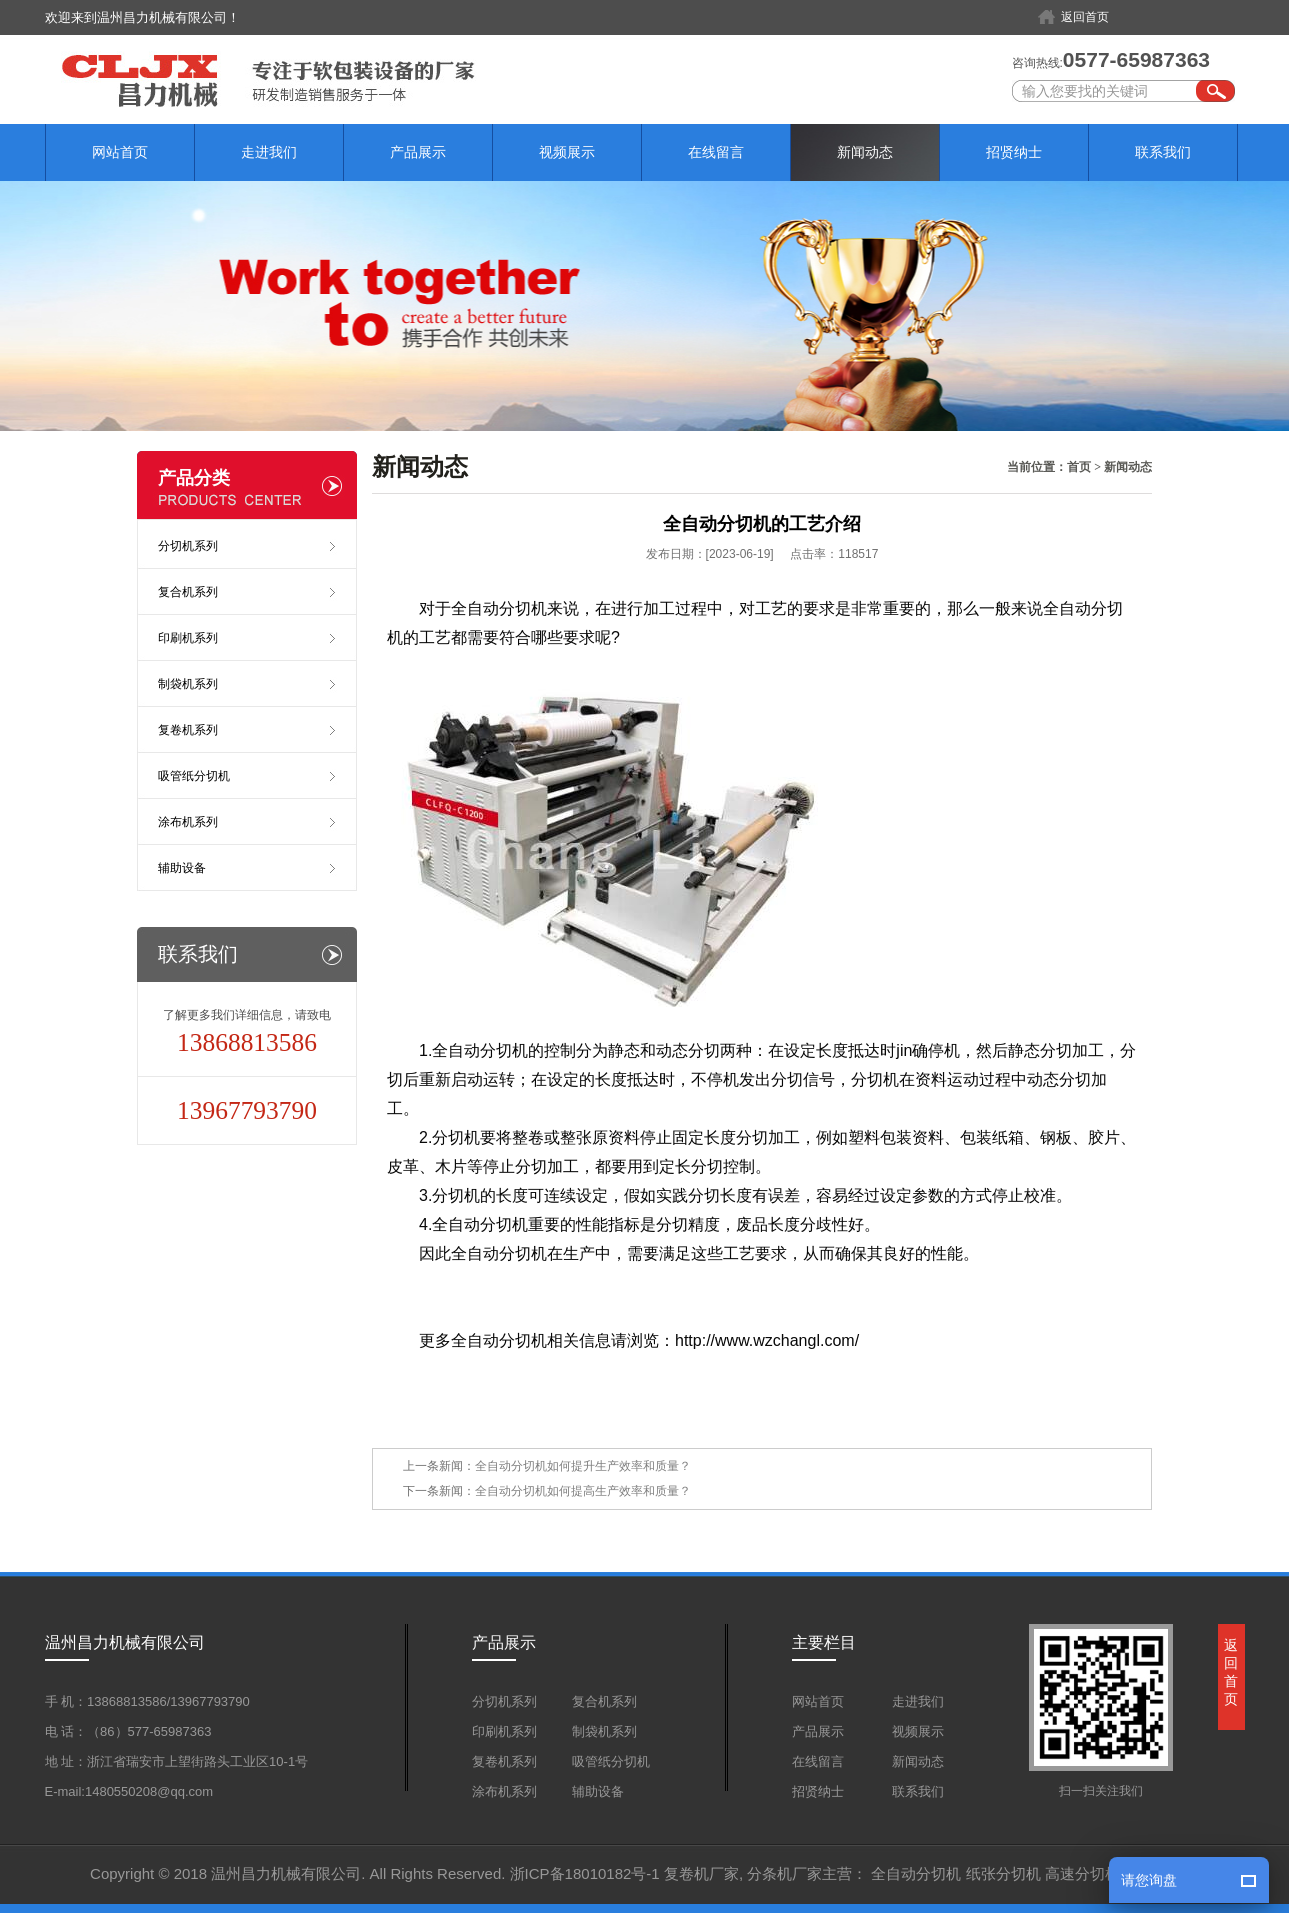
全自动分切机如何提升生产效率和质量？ (583, 1466)
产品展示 (418, 152)
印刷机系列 (188, 638)
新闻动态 (865, 152)
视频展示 (567, 152)
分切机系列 (188, 546)
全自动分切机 (916, 1873)
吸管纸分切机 (194, 776)
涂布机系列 (188, 822)
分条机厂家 (784, 1873)
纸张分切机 (1003, 1873)
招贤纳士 (1014, 152)
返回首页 (1085, 17)
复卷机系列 (188, 730)
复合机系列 (188, 592)
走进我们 (269, 152)
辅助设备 (182, 868)
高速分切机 (1082, 1873)
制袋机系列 (188, 684)
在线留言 (716, 152)
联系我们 (1163, 152)
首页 (1079, 467)
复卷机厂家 (701, 1873)
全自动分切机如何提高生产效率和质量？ (583, 1491)
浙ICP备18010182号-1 (585, 1873)
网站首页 (120, 152)
